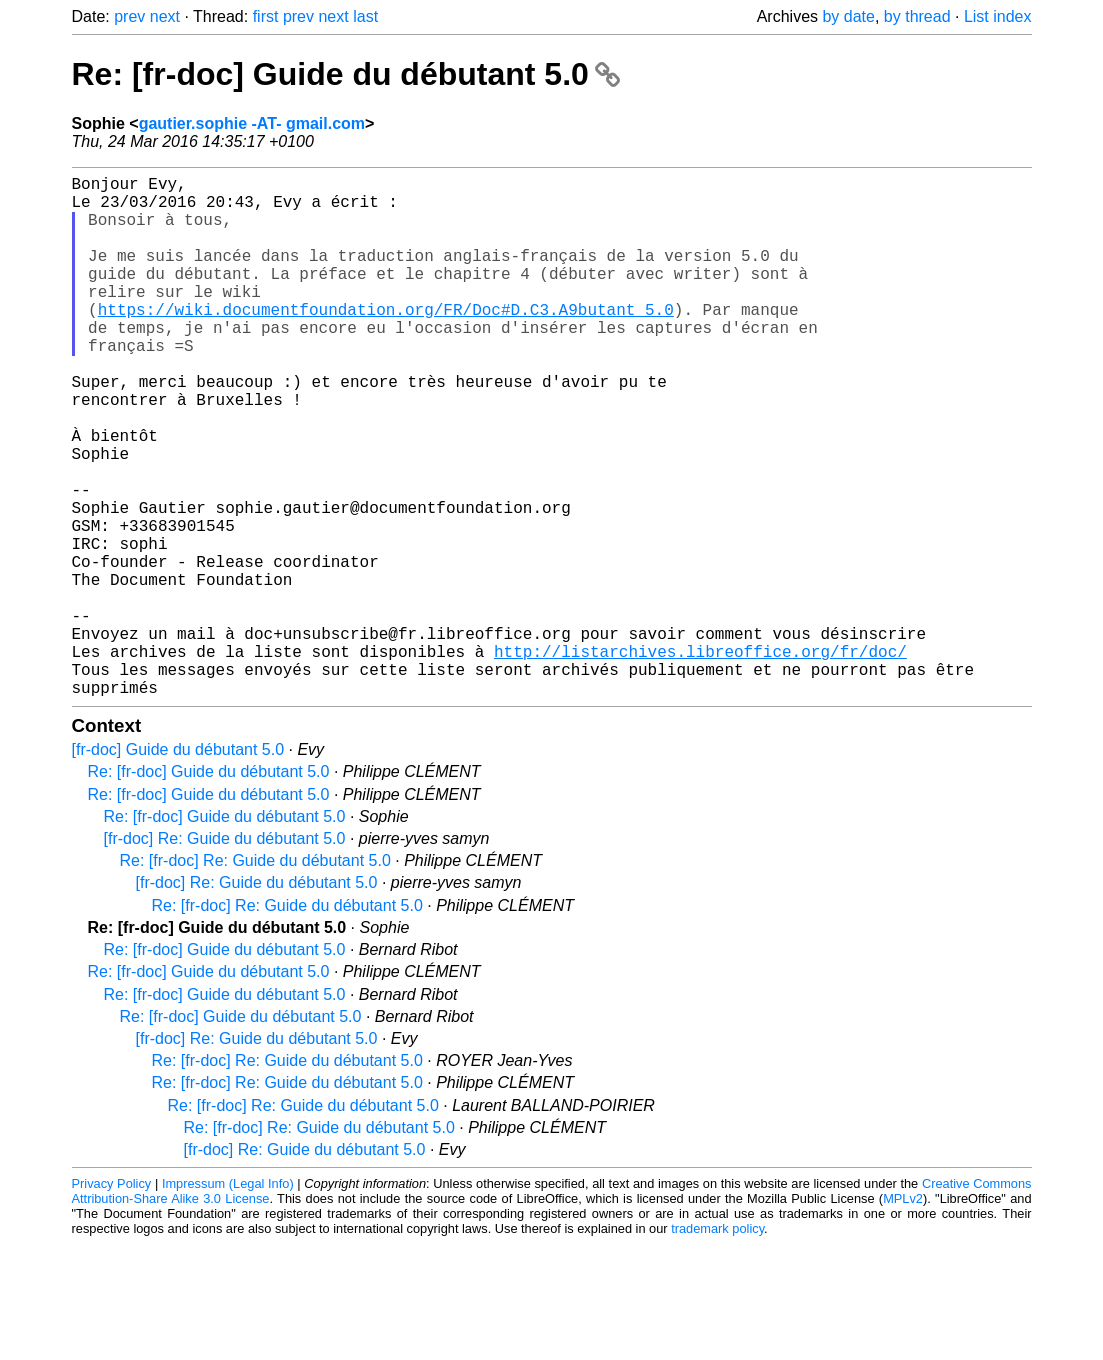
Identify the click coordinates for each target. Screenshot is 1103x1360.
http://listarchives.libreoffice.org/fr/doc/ (700, 759)
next (165, 16)
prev (129, 16)
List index (998, 16)
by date (848, 16)
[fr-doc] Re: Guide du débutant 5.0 (225, 954)
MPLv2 (903, 1314)
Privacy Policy (112, 1299)
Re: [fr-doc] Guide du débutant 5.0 (346, 74)
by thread (917, 16)
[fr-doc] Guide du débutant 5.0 (178, 865)
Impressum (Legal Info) (228, 1299)
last (365, 16)
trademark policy (717, 1344)
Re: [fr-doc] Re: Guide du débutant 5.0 (255, 976)
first (266, 16)
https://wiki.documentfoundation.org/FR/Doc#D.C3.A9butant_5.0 (386, 341)
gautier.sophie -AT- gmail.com (252, 123)
